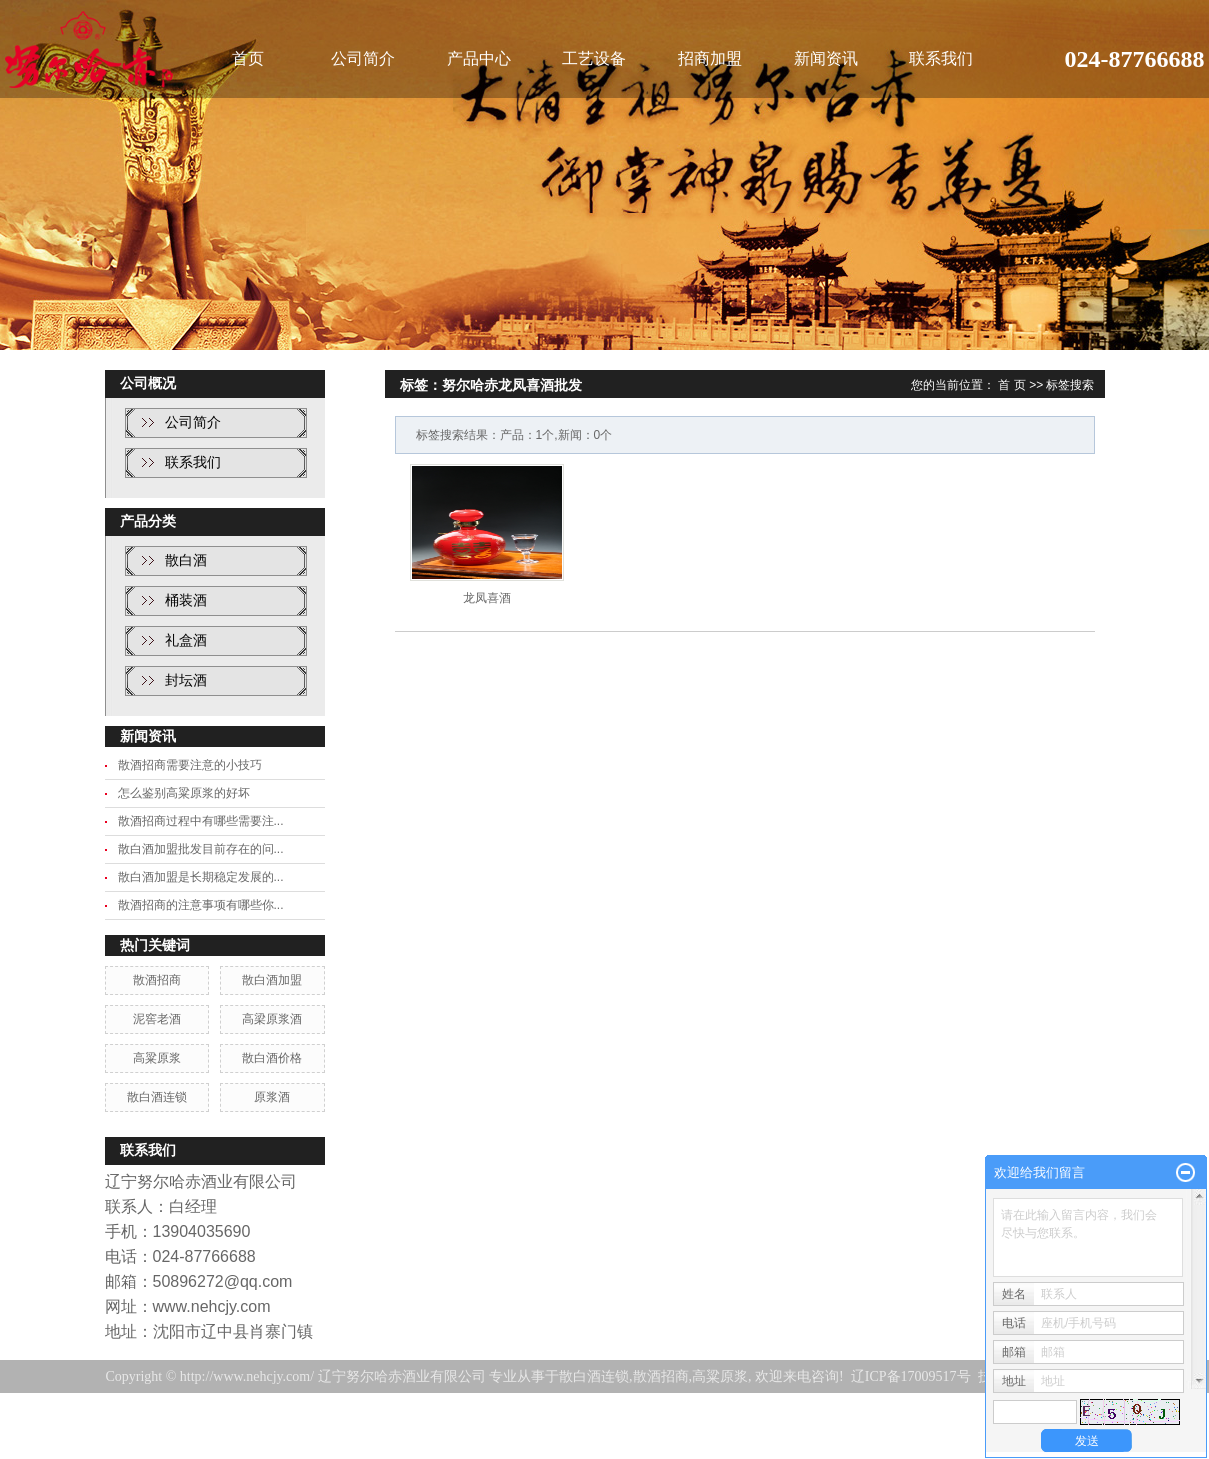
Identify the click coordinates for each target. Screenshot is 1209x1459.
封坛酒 (186, 680)
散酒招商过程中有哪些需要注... (201, 821)
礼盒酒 (186, 640)
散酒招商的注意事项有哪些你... (201, 905)
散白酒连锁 (157, 1097)
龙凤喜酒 (487, 598)
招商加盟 (710, 58)
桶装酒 (186, 600)
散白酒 (186, 560)
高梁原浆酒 (272, 1019)
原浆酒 (272, 1097)
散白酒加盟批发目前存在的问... (201, 849)
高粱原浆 (157, 1058)
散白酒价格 (272, 1058)
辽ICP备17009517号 (911, 1376)
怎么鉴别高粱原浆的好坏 (184, 793)
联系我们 (941, 58)
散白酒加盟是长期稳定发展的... (201, 877)
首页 (248, 58)
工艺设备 (594, 58)
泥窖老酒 (157, 1019)
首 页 (1011, 385)
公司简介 (363, 58)
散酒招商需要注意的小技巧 (190, 765)
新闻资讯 (826, 58)
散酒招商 (157, 980)
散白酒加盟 (272, 980)
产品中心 (479, 58)
